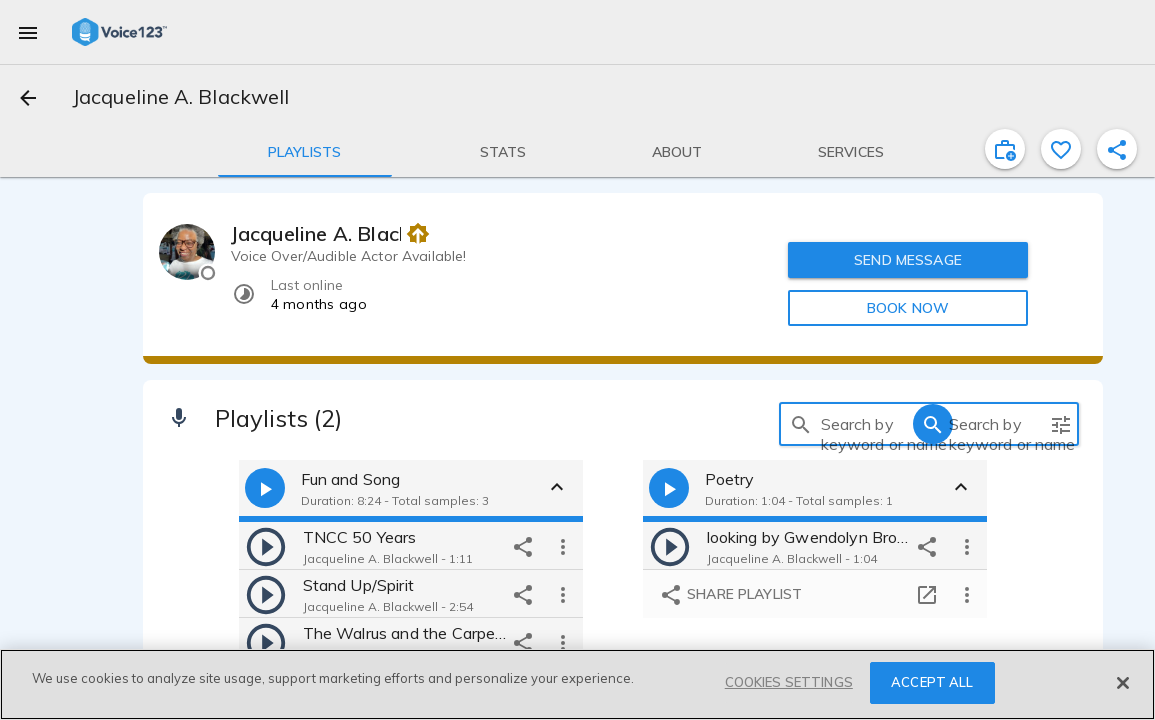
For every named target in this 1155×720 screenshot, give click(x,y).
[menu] (28, 32)
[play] (266, 546)
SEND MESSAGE (908, 260)
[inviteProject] (1005, 149)
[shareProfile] (1117, 149)
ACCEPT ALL (932, 682)
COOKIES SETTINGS (789, 682)
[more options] (563, 546)
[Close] (1123, 683)
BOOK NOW (908, 308)
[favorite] (1061, 149)
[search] (801, 424)
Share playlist (730, 596)
